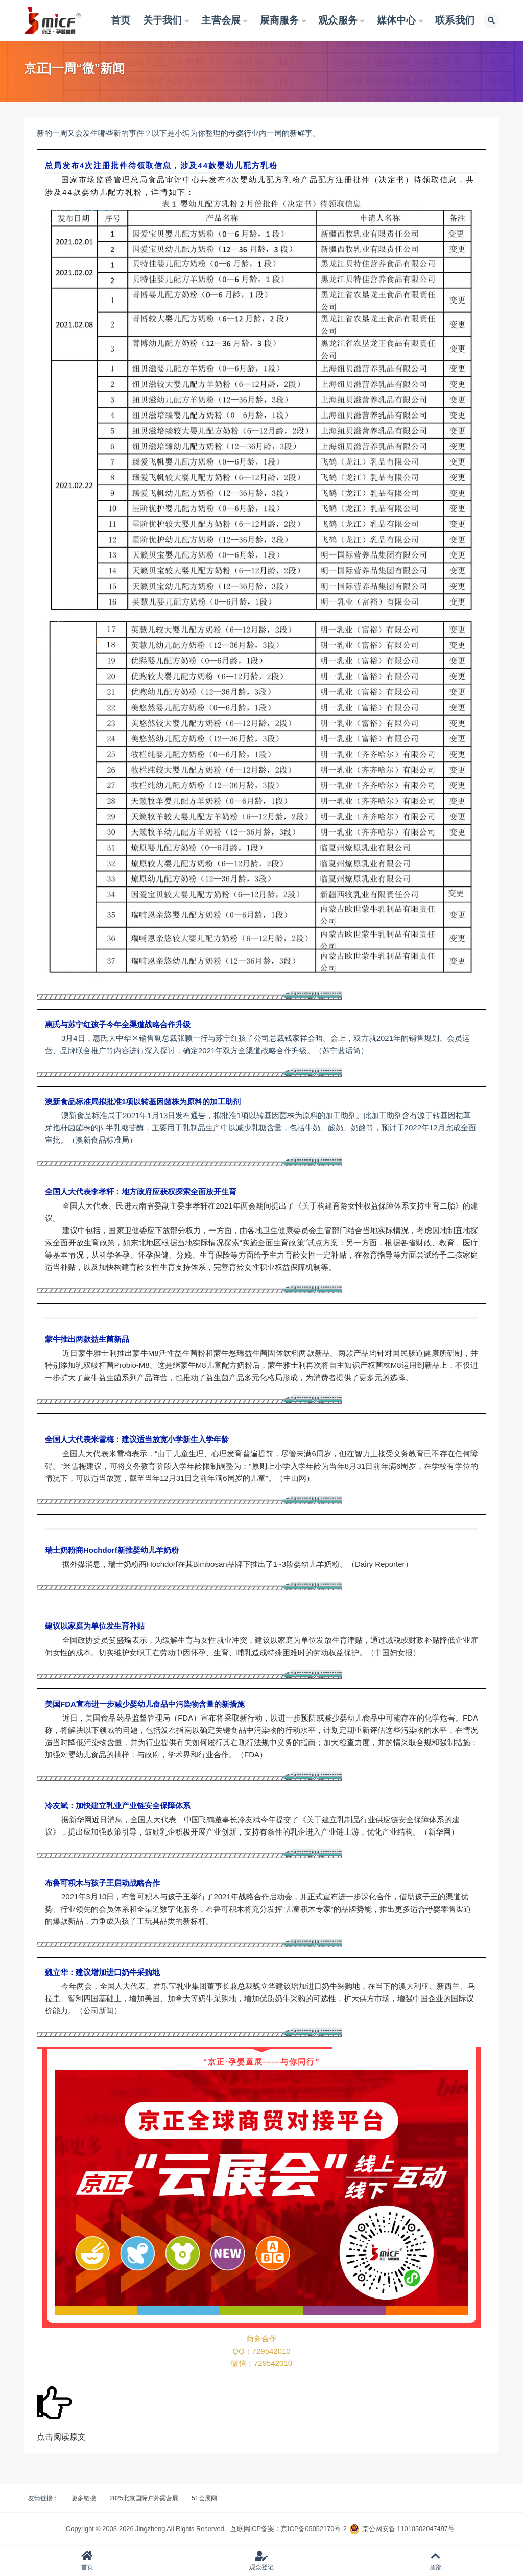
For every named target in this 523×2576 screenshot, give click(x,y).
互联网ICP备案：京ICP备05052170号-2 (288, 2529)
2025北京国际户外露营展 (143, 2498)
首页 (87, 2561)
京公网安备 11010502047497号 (408, 2529)
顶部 (436, 2561)
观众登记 (261, 2561)
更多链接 (84, 2498)
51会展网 (204, 2498)
